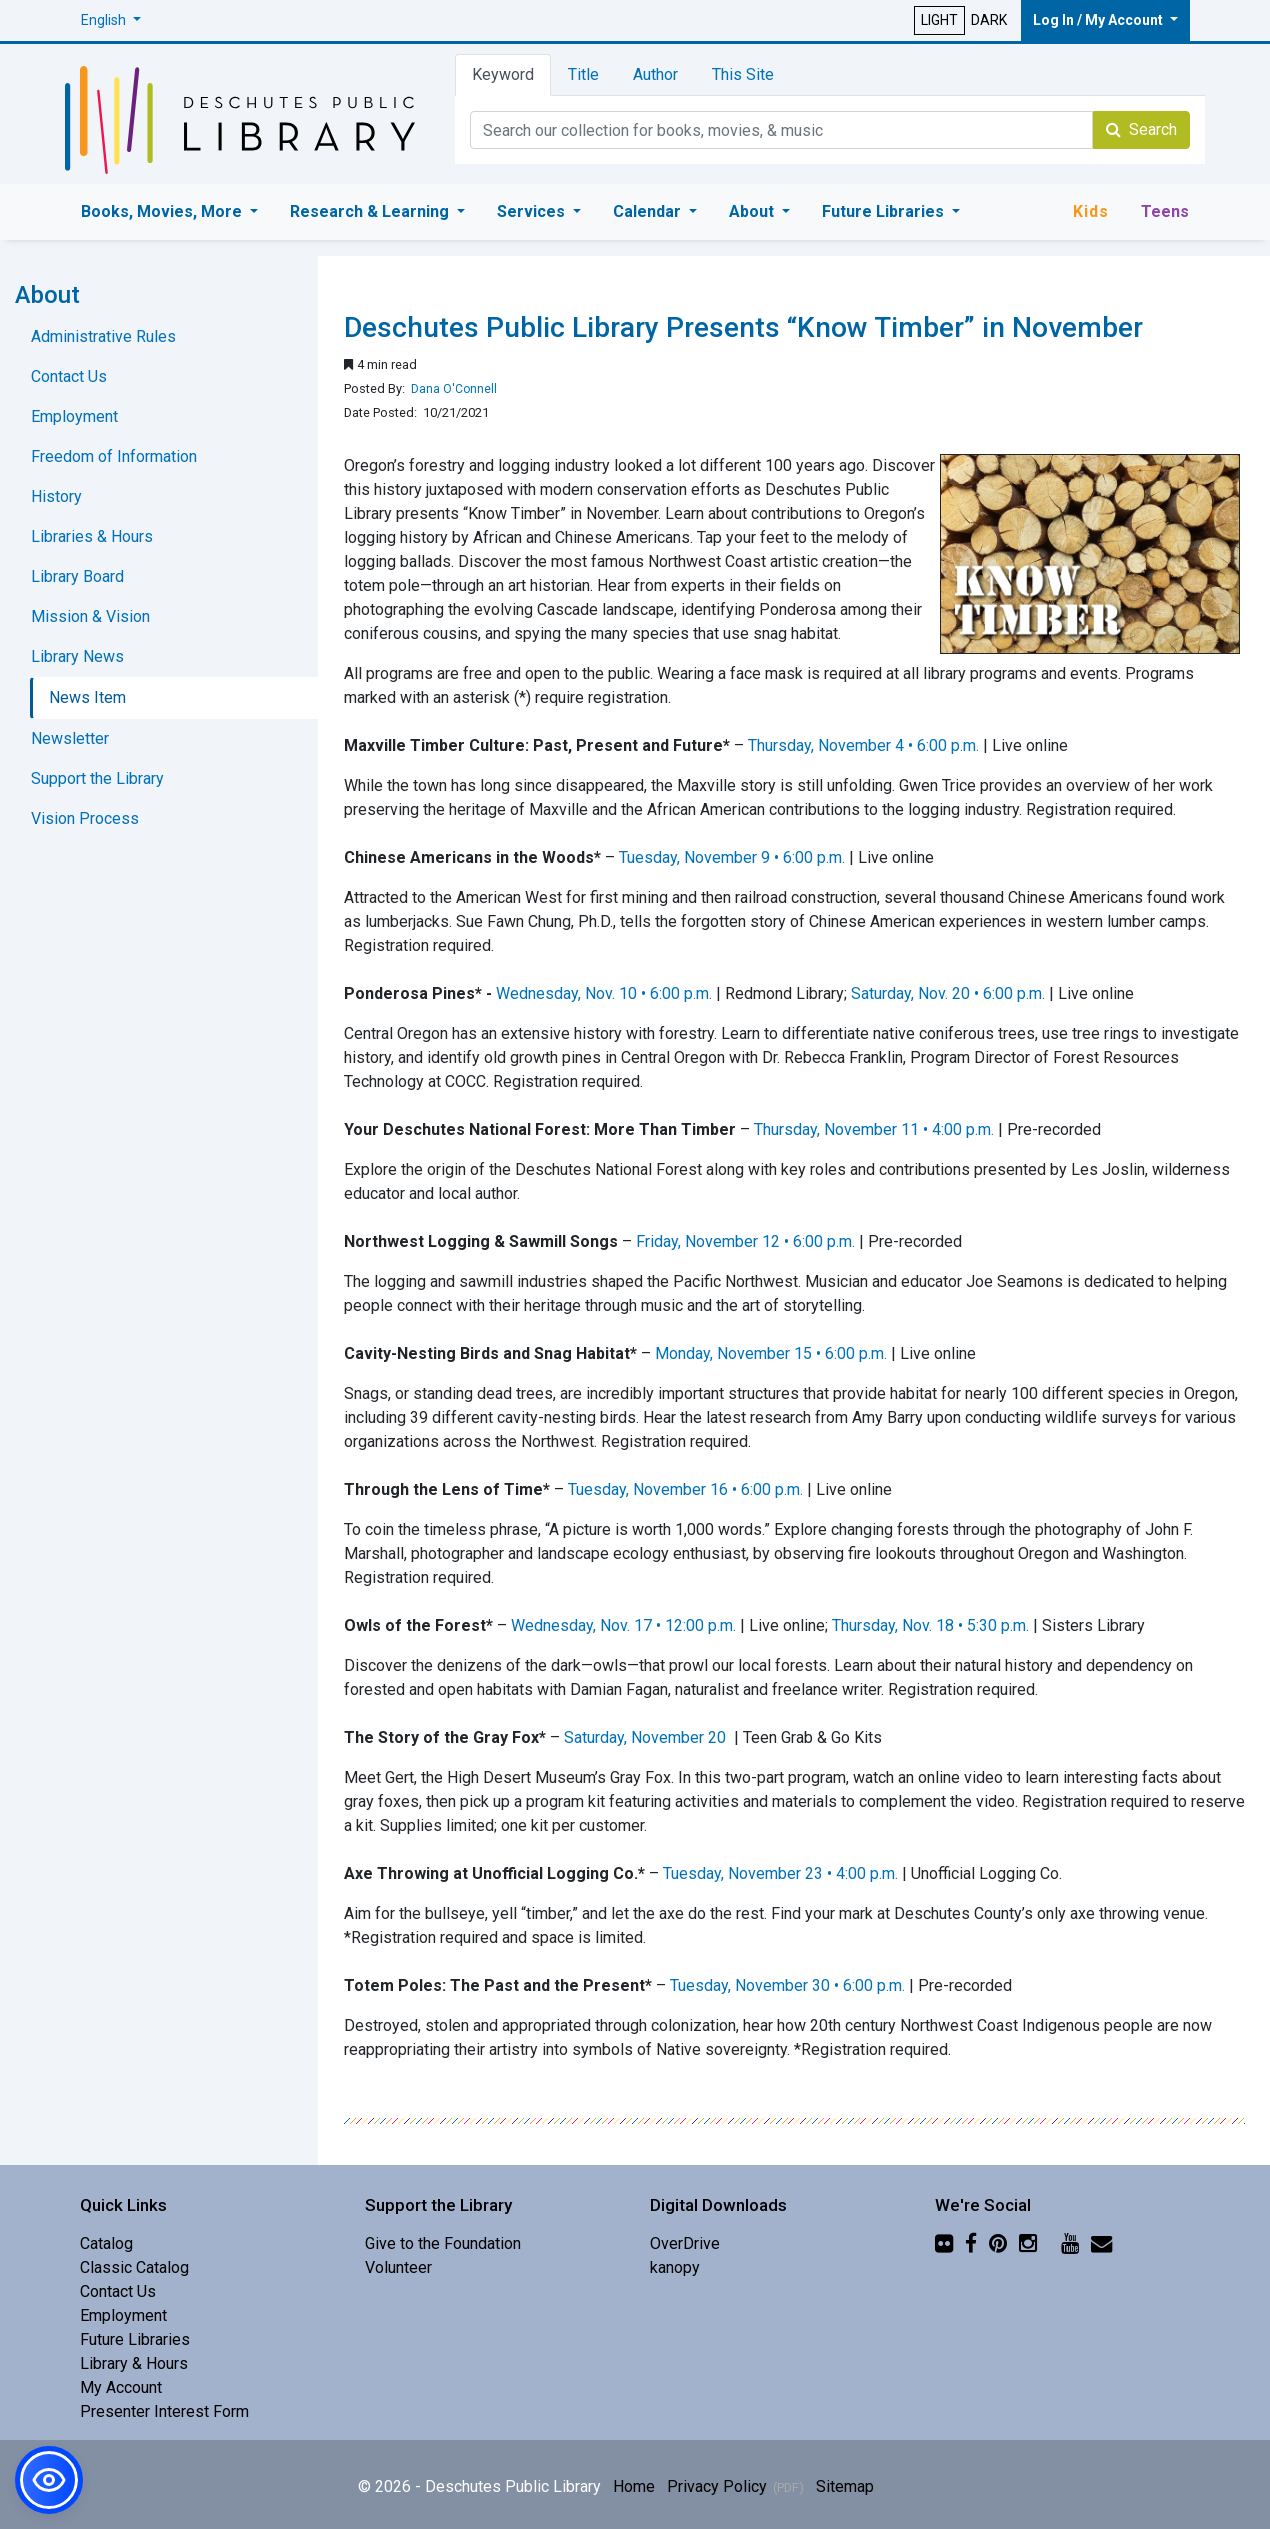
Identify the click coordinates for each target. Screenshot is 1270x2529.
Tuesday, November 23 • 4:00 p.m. (780, 1873)
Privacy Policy (717, 2486)
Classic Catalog (134, 2267)
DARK (989, 20)
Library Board (77, 576)
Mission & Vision (90, 616)
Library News (77, 656)
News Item (87, 697)
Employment (74, 416)
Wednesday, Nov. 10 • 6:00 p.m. (604, 993)
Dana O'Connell (454, 389)
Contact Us (69, 376)
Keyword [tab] (503, 74)
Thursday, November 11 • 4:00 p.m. (874, 1129)
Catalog (106, 2243)
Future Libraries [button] (885, 211)
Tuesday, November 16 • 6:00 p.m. (685, 1489)
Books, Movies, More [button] (163, 211)
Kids (1091, 211)
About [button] (753, 211)
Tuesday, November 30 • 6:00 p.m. (787, 1985)
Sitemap (845, 2486)
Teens (1165, 211)
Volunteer (398, 2267)
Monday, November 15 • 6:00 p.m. (771, 1353)
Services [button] (533, 211)
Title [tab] (583, 74)
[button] (111, 20)
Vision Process (85, 818)
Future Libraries (135, 2339)
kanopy (675, 2267)
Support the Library (97, 778)
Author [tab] (655, 74)
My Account (121, 2387)
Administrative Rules (103, 336)
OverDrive (685, 2243)
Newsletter (70, 738)
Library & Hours (134, 2363)
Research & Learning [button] (371, 211)
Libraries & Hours (92, 536)
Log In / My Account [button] (1099, 20)
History (56, 496)
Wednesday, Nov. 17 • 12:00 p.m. (623, 1625)
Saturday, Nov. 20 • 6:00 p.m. (948, 993)
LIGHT (939, 20)
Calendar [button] (649, 211)
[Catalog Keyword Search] (781, 130)
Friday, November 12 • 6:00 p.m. (745, 1241)
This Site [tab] (743, 74)
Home (634, 2486)
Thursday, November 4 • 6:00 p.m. (863, 745)
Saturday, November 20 (647, 1737)
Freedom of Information (114, 456)
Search (1141, 129)
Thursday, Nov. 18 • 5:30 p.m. (930, 1625)
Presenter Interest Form (164, 2411)
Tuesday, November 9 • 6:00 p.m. (732, 857)
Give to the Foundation (443, 2243)
